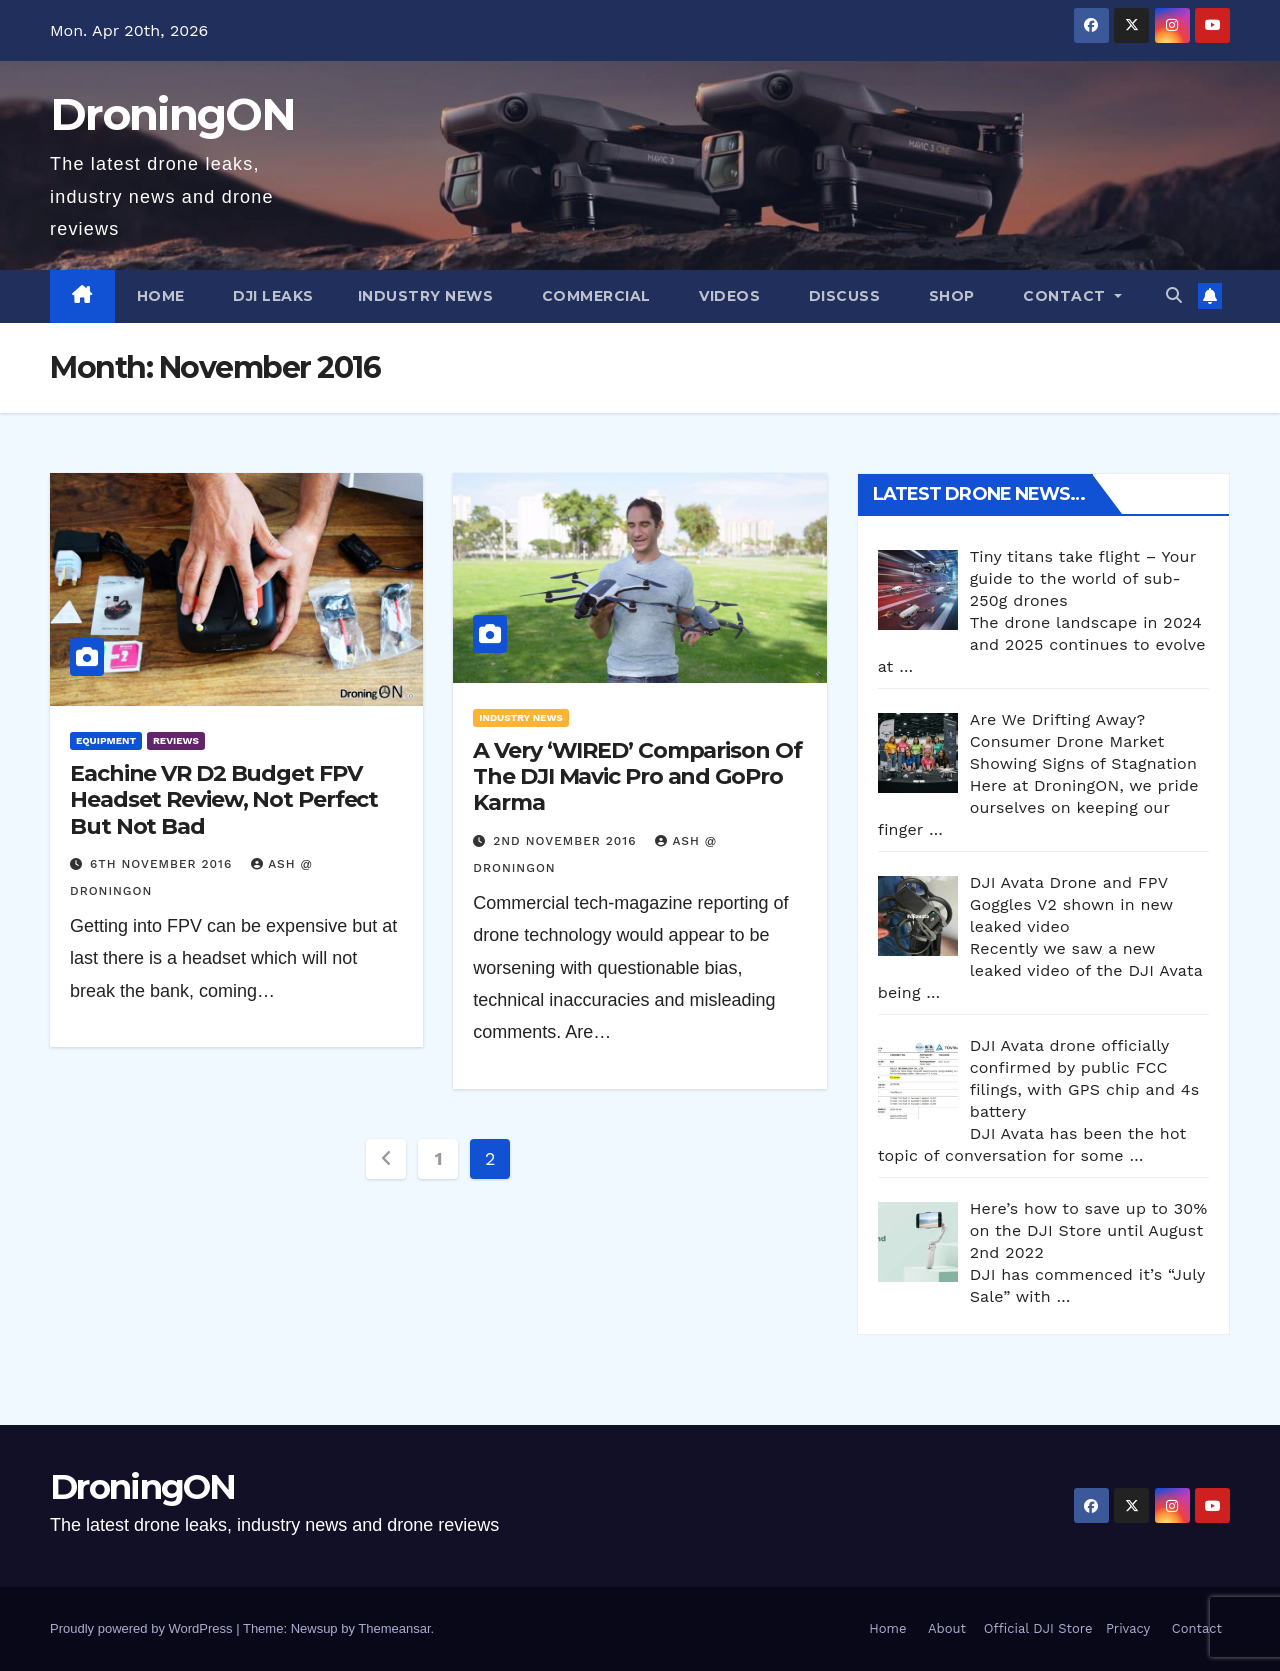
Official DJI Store (1035, 1628)
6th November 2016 (163, 864)
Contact (1065, 296)
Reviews (176, 740)
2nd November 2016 (567, 841)
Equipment (106, 740)
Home (161, 296)
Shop (949, 296)
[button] (1174, 295)
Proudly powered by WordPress (143, 1628)
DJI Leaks (271, 296)
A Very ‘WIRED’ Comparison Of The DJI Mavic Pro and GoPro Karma (637, 777)
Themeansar (394, 1628)
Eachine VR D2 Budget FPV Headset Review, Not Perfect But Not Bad (224, 800)
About (947, 1628)
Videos (728, 296)
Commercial (594, 296)
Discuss (842, 296)
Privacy (1128, 1628)
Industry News (426, 296)
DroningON (173, 114)
